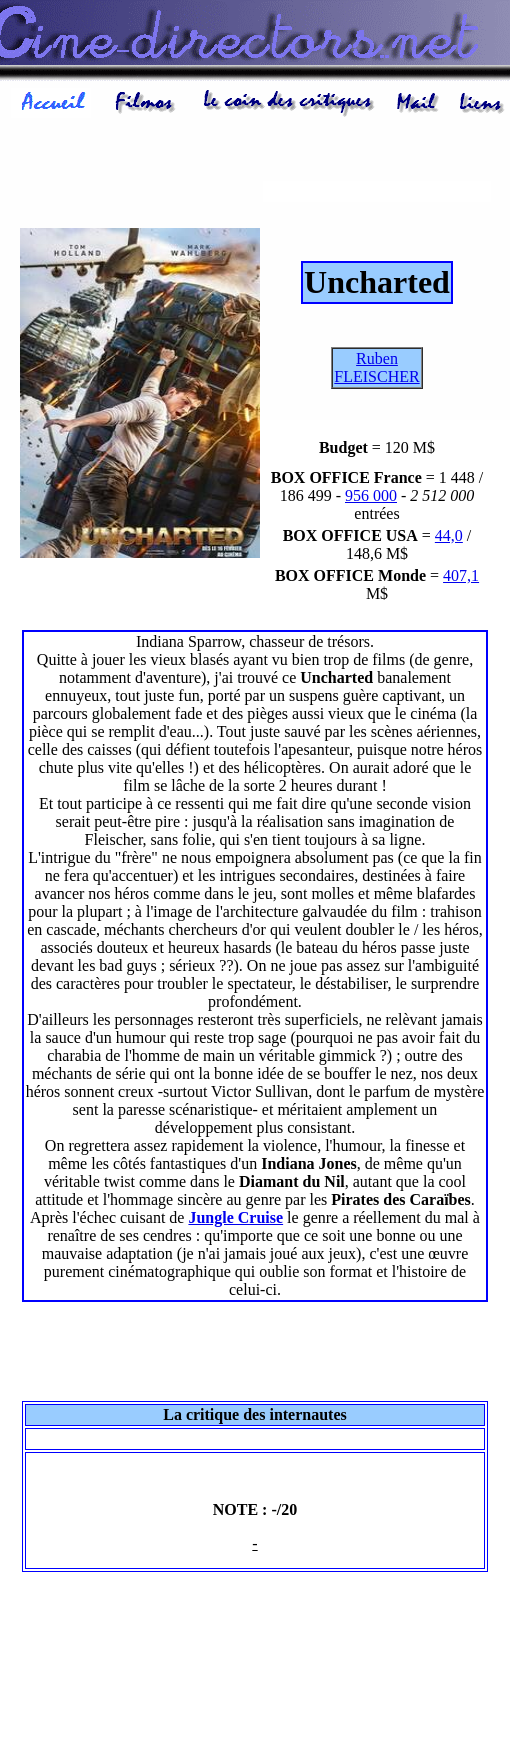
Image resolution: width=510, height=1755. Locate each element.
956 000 (371, 495)
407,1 (461, 575)
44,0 (449, 535)
